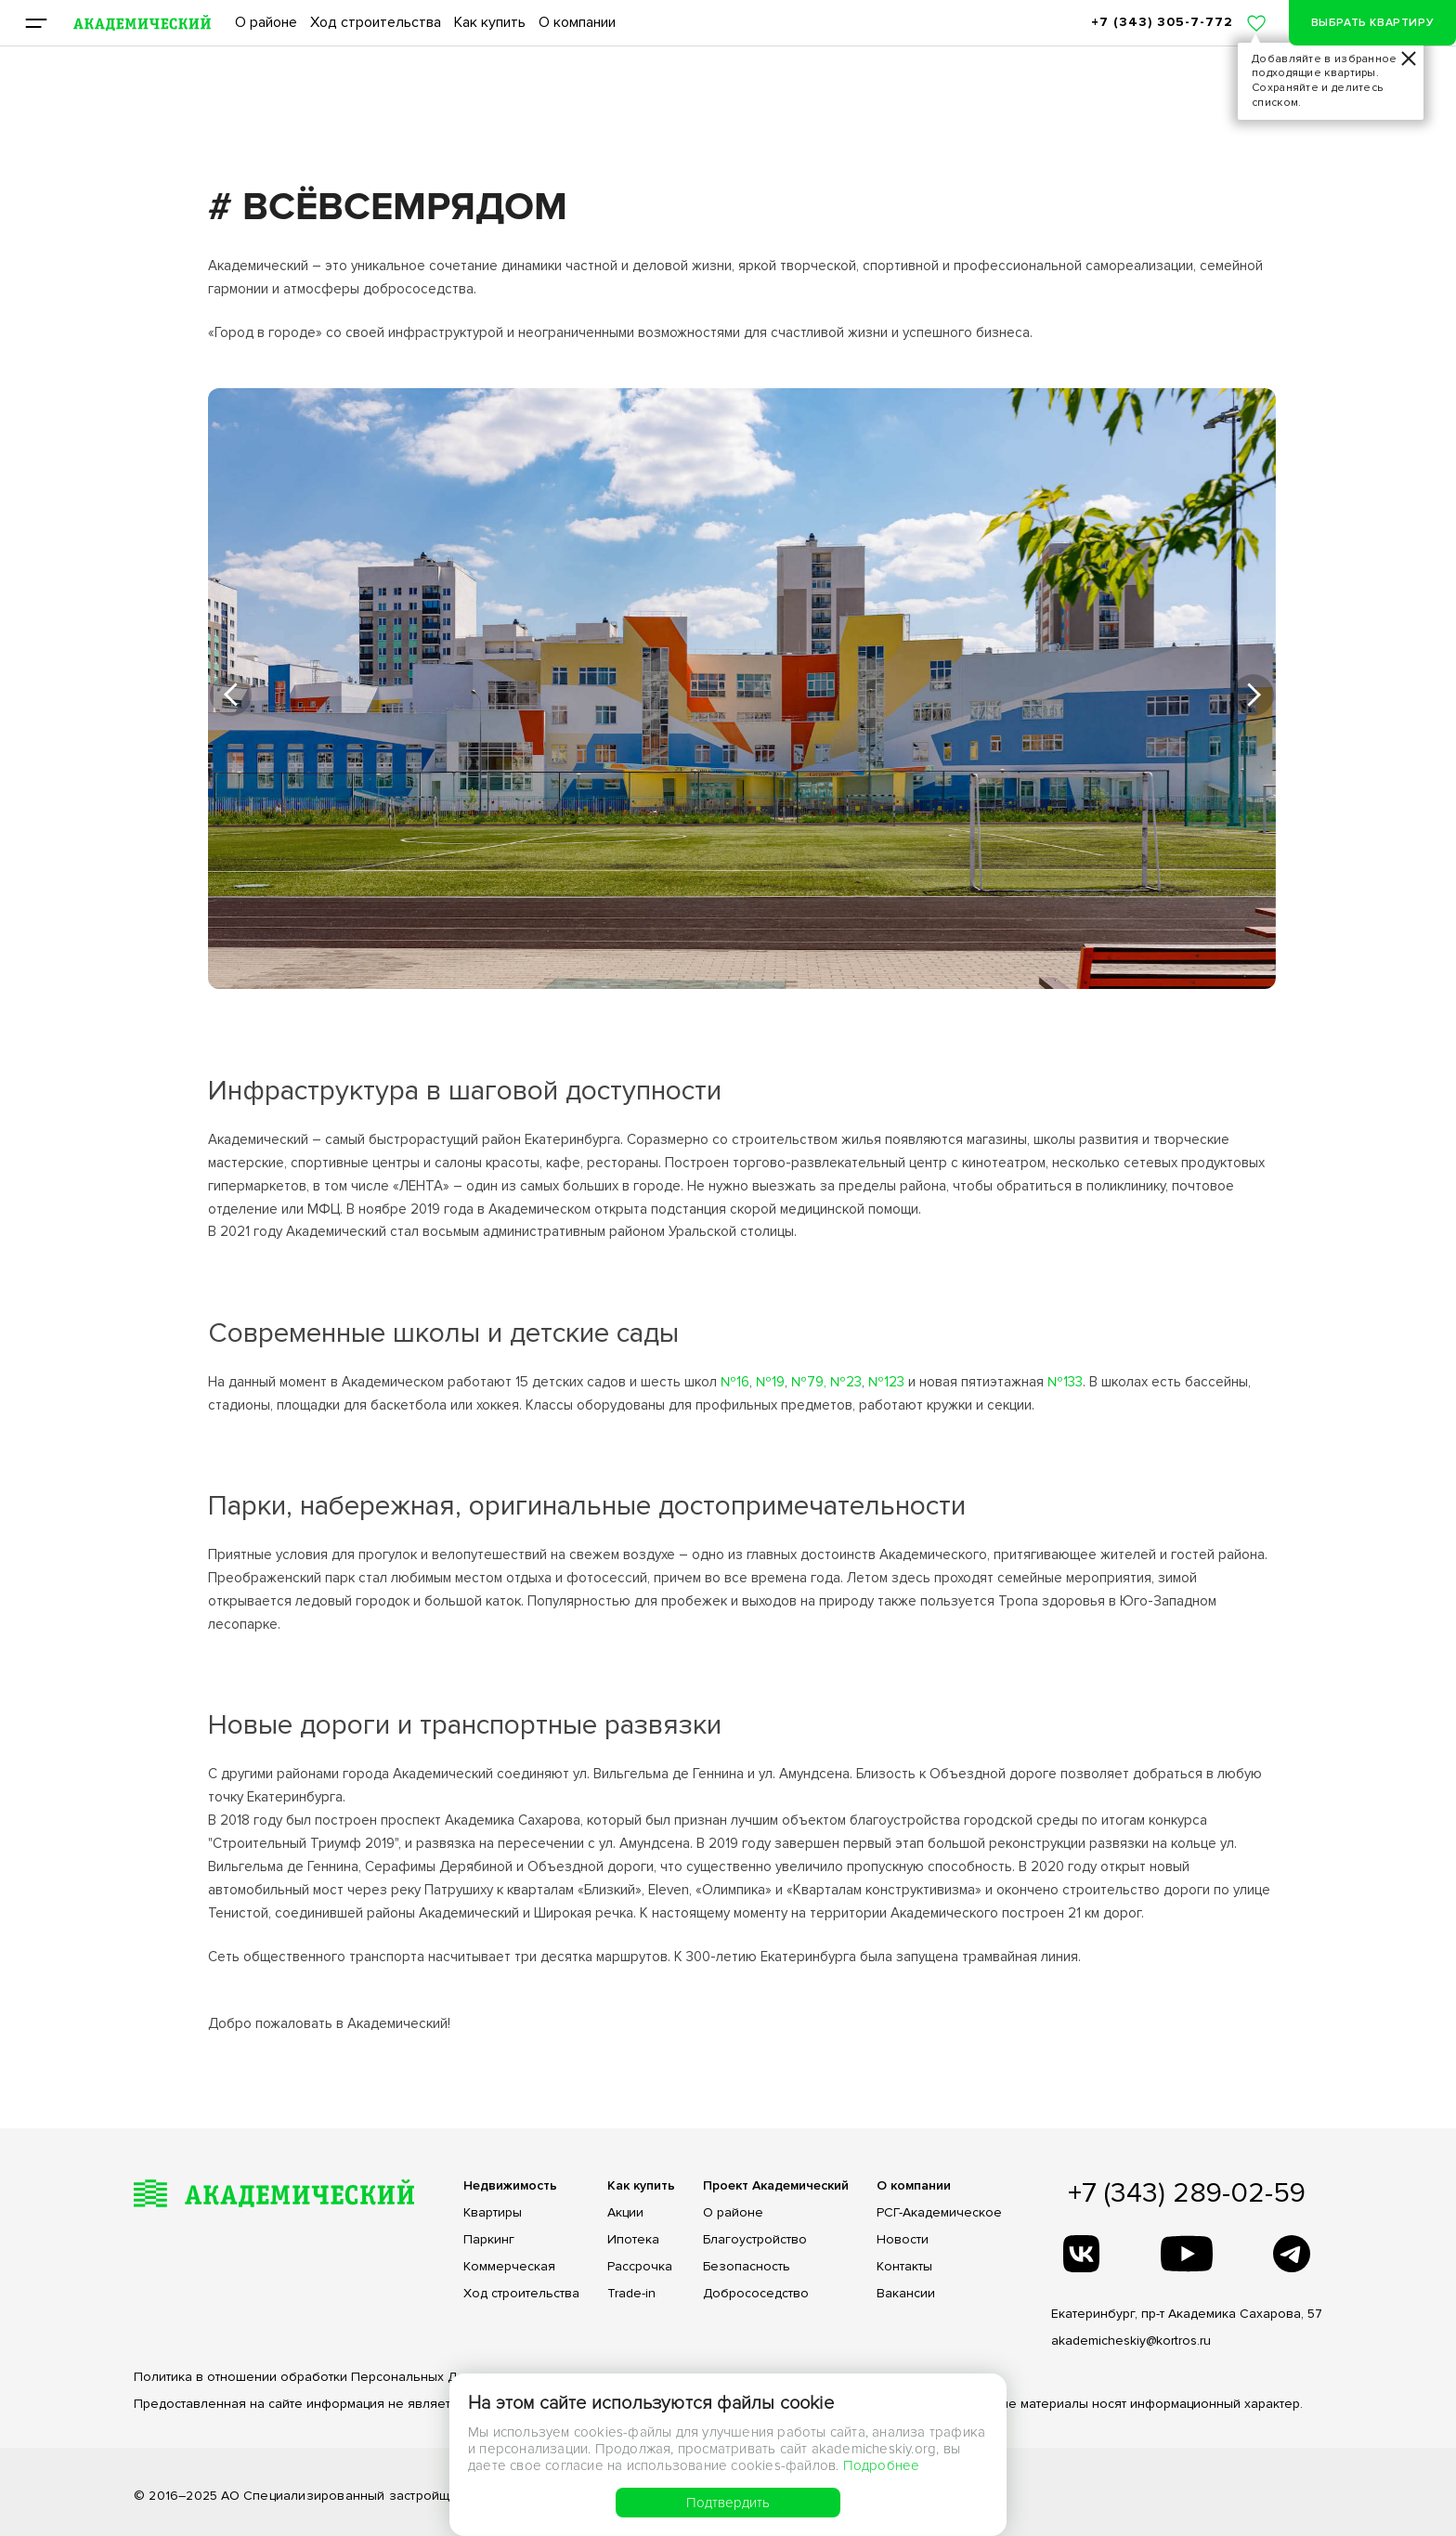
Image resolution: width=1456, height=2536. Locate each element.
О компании (577, 22)
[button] (231, 695)
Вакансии (906, 2293)
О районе (266, 22)
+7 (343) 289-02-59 (1187, 2193)
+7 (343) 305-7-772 (1162, 22)
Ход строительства (375, 22)
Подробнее (881, 2465)
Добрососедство (756, 2293)
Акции (625, 2212)
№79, (808, 1381)
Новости (903, 2239)
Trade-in (631, 2293)
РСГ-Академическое (939, 2212)
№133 (1065, 1381)
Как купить (490, 22)
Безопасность (746, 2266)
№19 (770, 1381)
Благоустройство (755, 2239)
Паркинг (488, 2239)
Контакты (904, 2266)
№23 (846, 1381)
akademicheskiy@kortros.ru (1131, 2340)
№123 (886, 1381)
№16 (735, 1381)
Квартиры (492, 2212)
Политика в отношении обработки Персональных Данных (314, 2377)
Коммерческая (509, 2266)
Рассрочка (639, 2266)
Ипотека (633, 2239)
